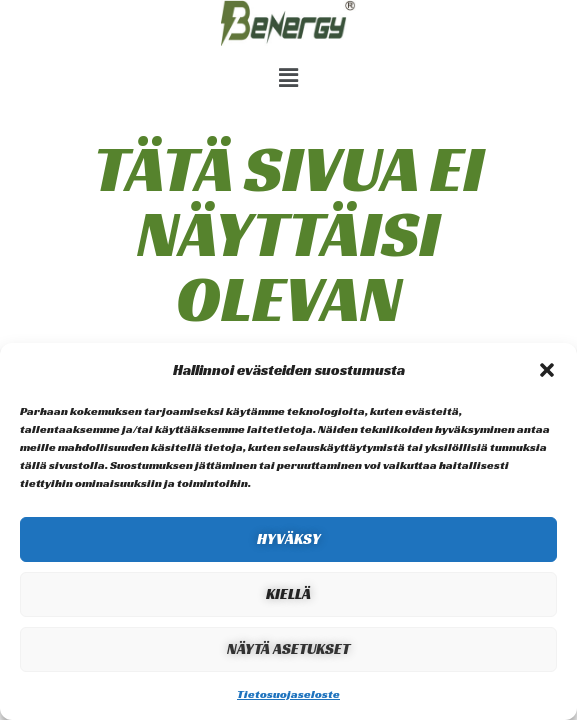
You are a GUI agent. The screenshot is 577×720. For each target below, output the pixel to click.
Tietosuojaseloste (288, 693)
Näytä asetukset (288, 648)
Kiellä (288, 593)
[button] (547, 370)
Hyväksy (289, 538)
